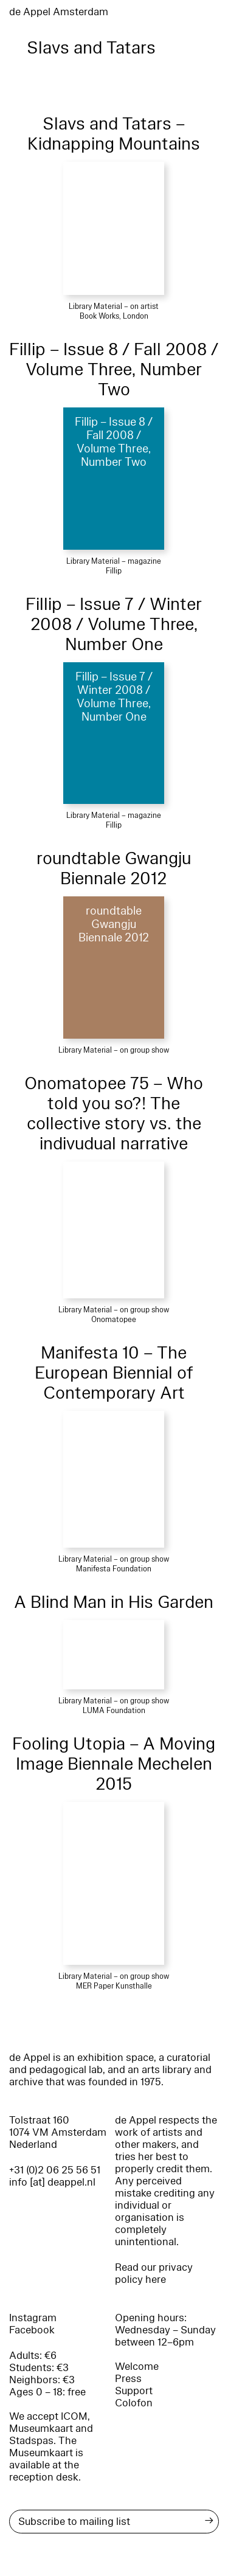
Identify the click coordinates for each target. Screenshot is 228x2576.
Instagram (33, 2318)
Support (134, 2391)
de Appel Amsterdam (58, 12)
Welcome (137, 2366)
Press (128, 2379)
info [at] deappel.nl (52, 2182)
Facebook (32, 2330)
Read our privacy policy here (154, 2273)
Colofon (134, 2403)
